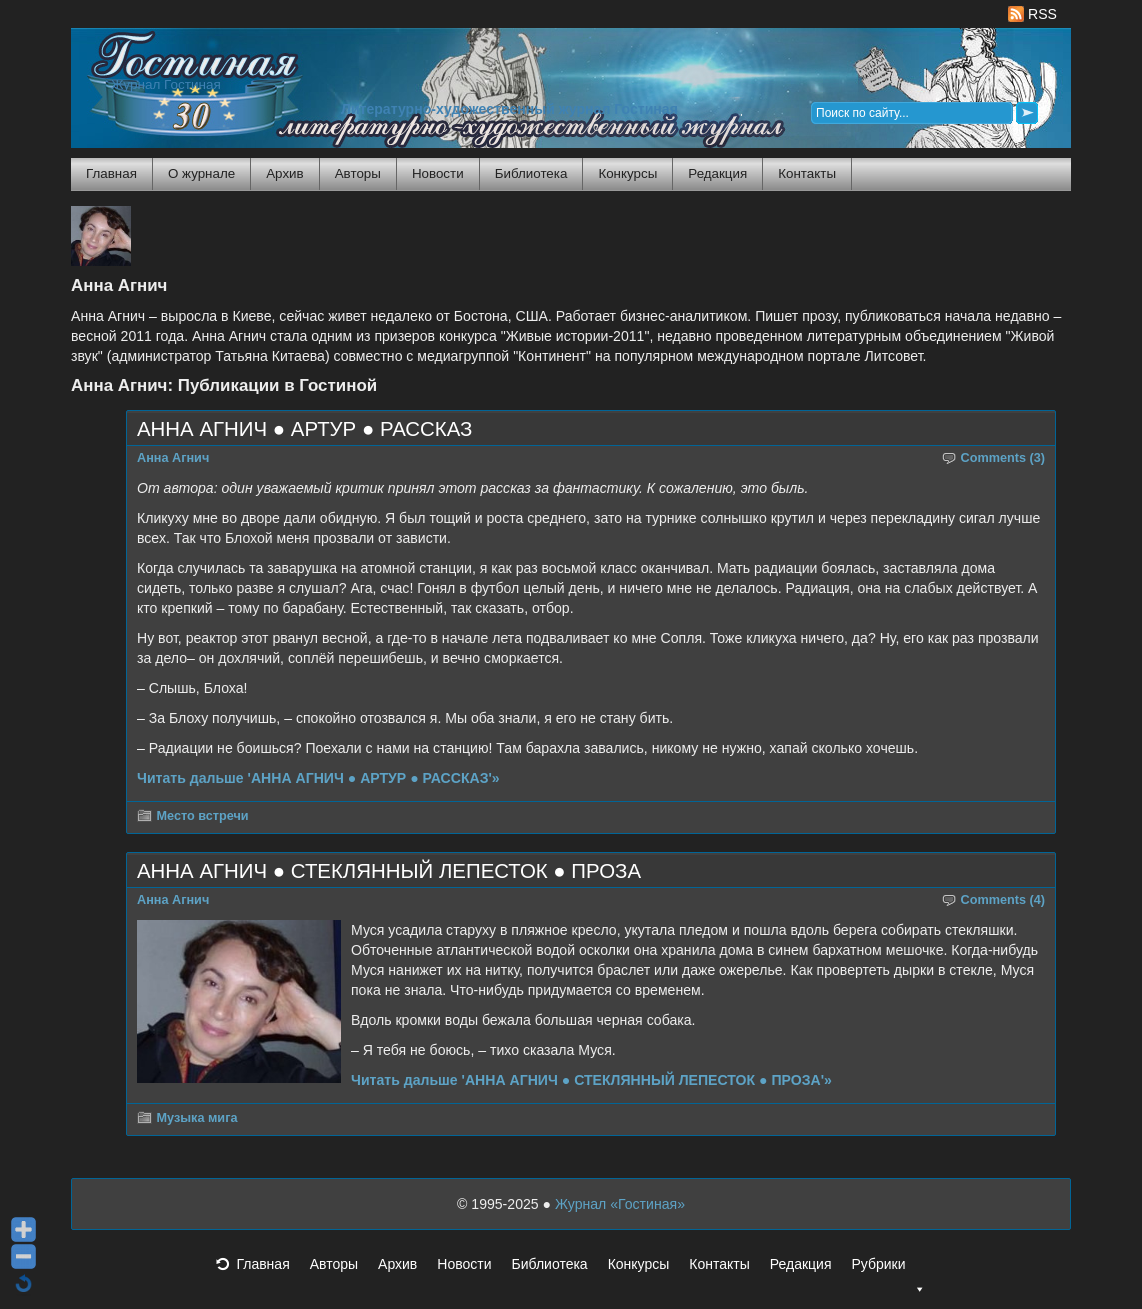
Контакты (807, 173)
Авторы (358, 173)
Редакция (717, 173)
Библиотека (531, 173)
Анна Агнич (173, 458)
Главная (111, 173)
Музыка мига (197, 1118)
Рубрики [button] (888, 1270)
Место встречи (203, 816)
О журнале (201, 173)
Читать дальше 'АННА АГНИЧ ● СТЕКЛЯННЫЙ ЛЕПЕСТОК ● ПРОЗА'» (591, 1080)
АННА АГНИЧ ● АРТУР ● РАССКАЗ (304, 429)
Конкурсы (627, 173)
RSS (1032, 14)
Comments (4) (1003, 900)
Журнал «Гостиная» (620, 1204)
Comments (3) (1003, 458)
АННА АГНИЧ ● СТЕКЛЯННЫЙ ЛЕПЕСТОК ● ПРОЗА (389, 871)
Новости (438, 173)
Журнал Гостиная (166, 84)
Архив (284, 173)
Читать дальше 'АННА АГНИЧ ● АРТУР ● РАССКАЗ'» (318, 778)
